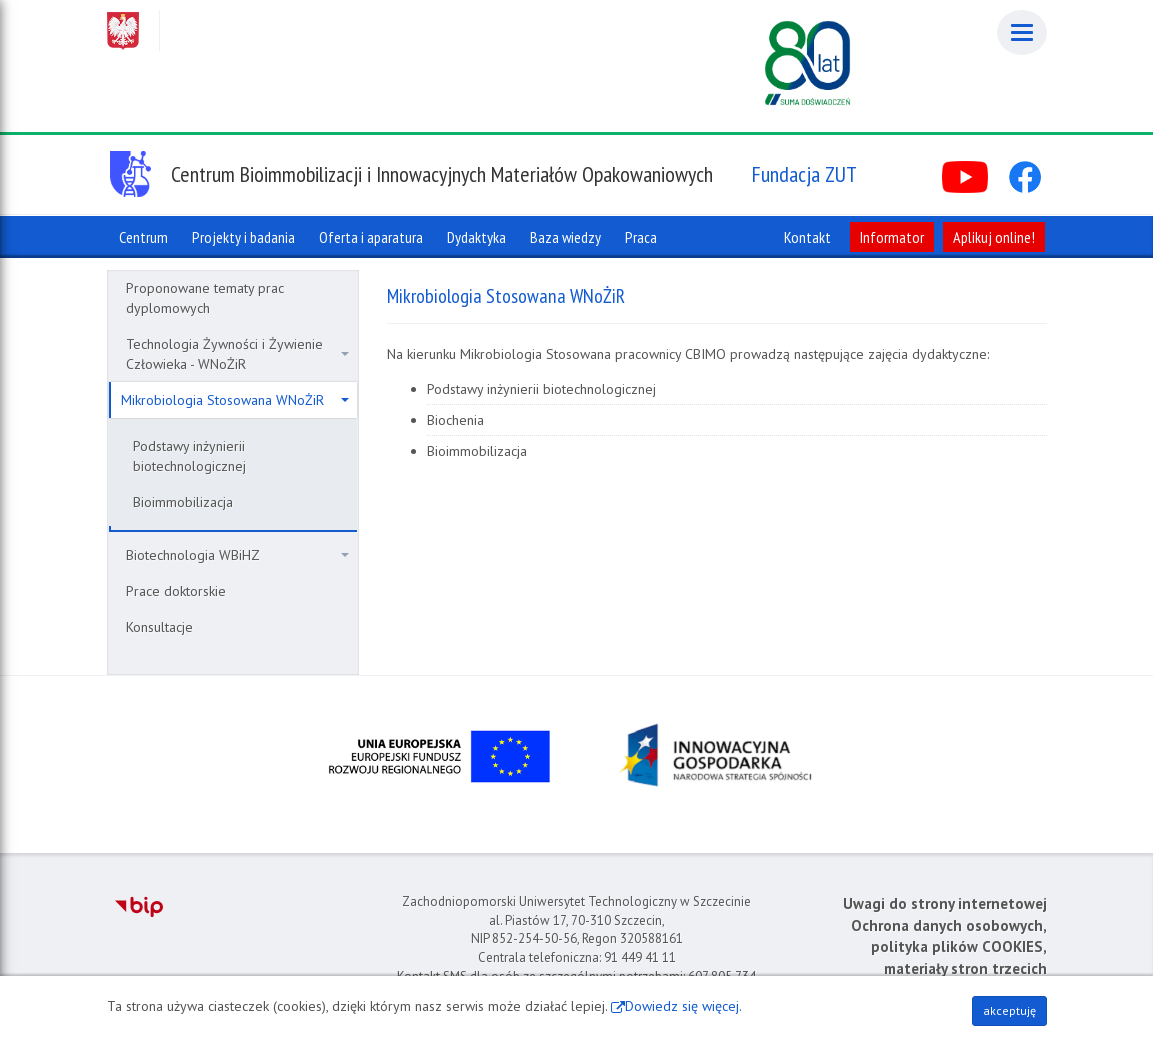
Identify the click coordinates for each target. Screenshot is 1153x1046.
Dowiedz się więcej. (683, 1006)
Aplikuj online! (994, 237)
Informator (892, 237)
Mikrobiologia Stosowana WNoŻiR (235, 400)
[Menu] (1022, 32)
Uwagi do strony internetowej (945, 903)
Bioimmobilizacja (183, 502)
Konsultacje (159, 627)
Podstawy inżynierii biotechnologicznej (189, 456)
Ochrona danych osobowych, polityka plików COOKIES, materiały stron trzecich (949, 947)
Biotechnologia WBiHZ (237, 555)
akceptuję (1009, 1010)
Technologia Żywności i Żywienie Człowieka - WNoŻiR (237, 354)
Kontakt (807, 237)
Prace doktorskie (176, 591)
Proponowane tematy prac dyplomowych (205, 298)
